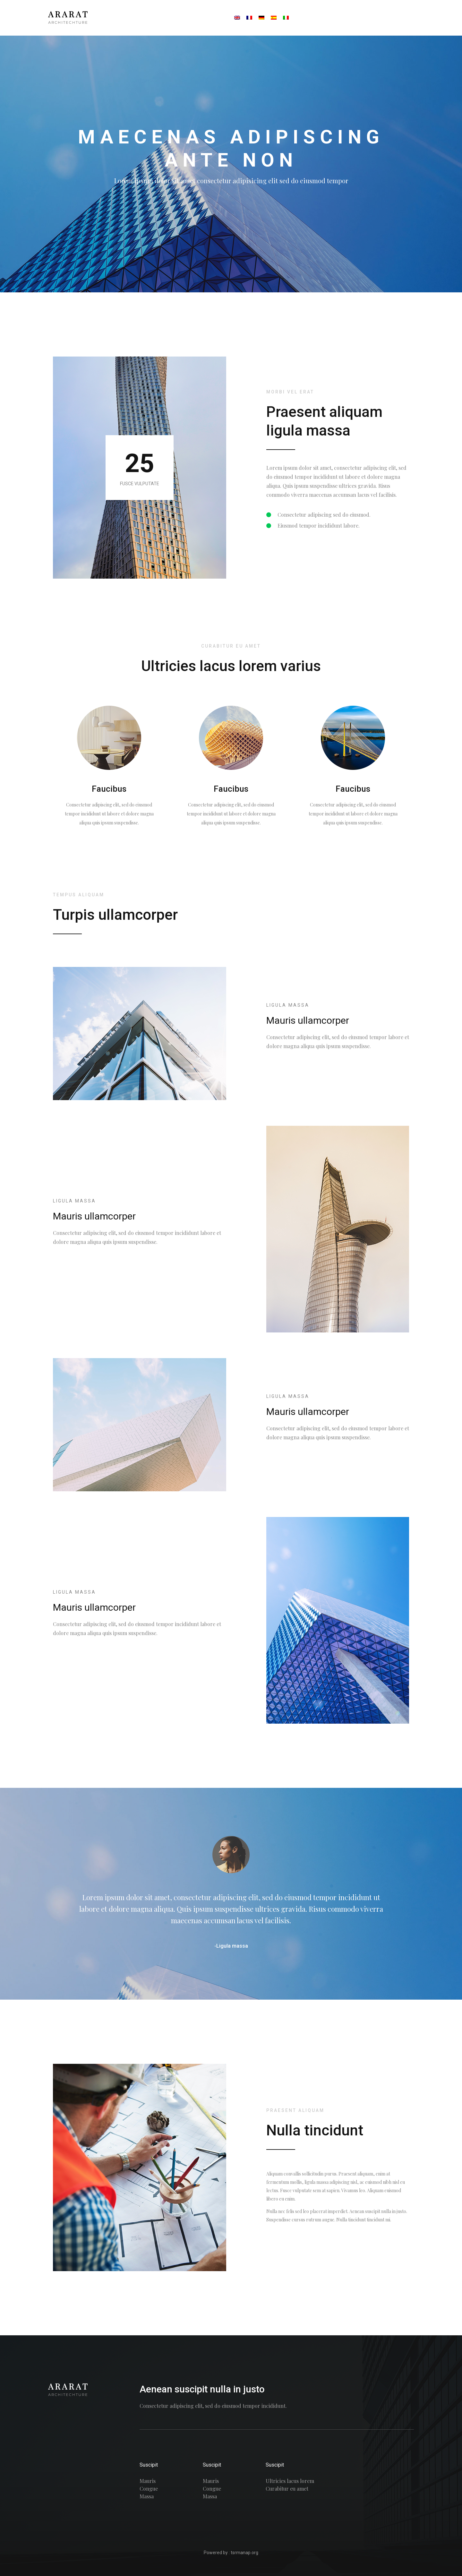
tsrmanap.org (244, 2552)
